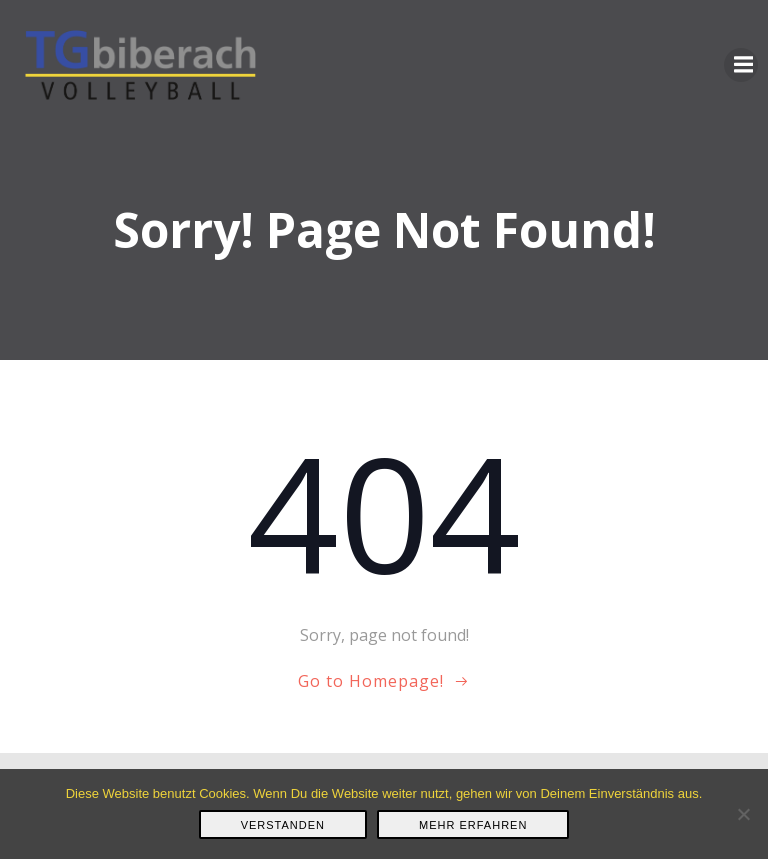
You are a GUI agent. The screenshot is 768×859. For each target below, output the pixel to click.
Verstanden (283, 825)
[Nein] (743, 814)
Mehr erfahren (473, 825)
